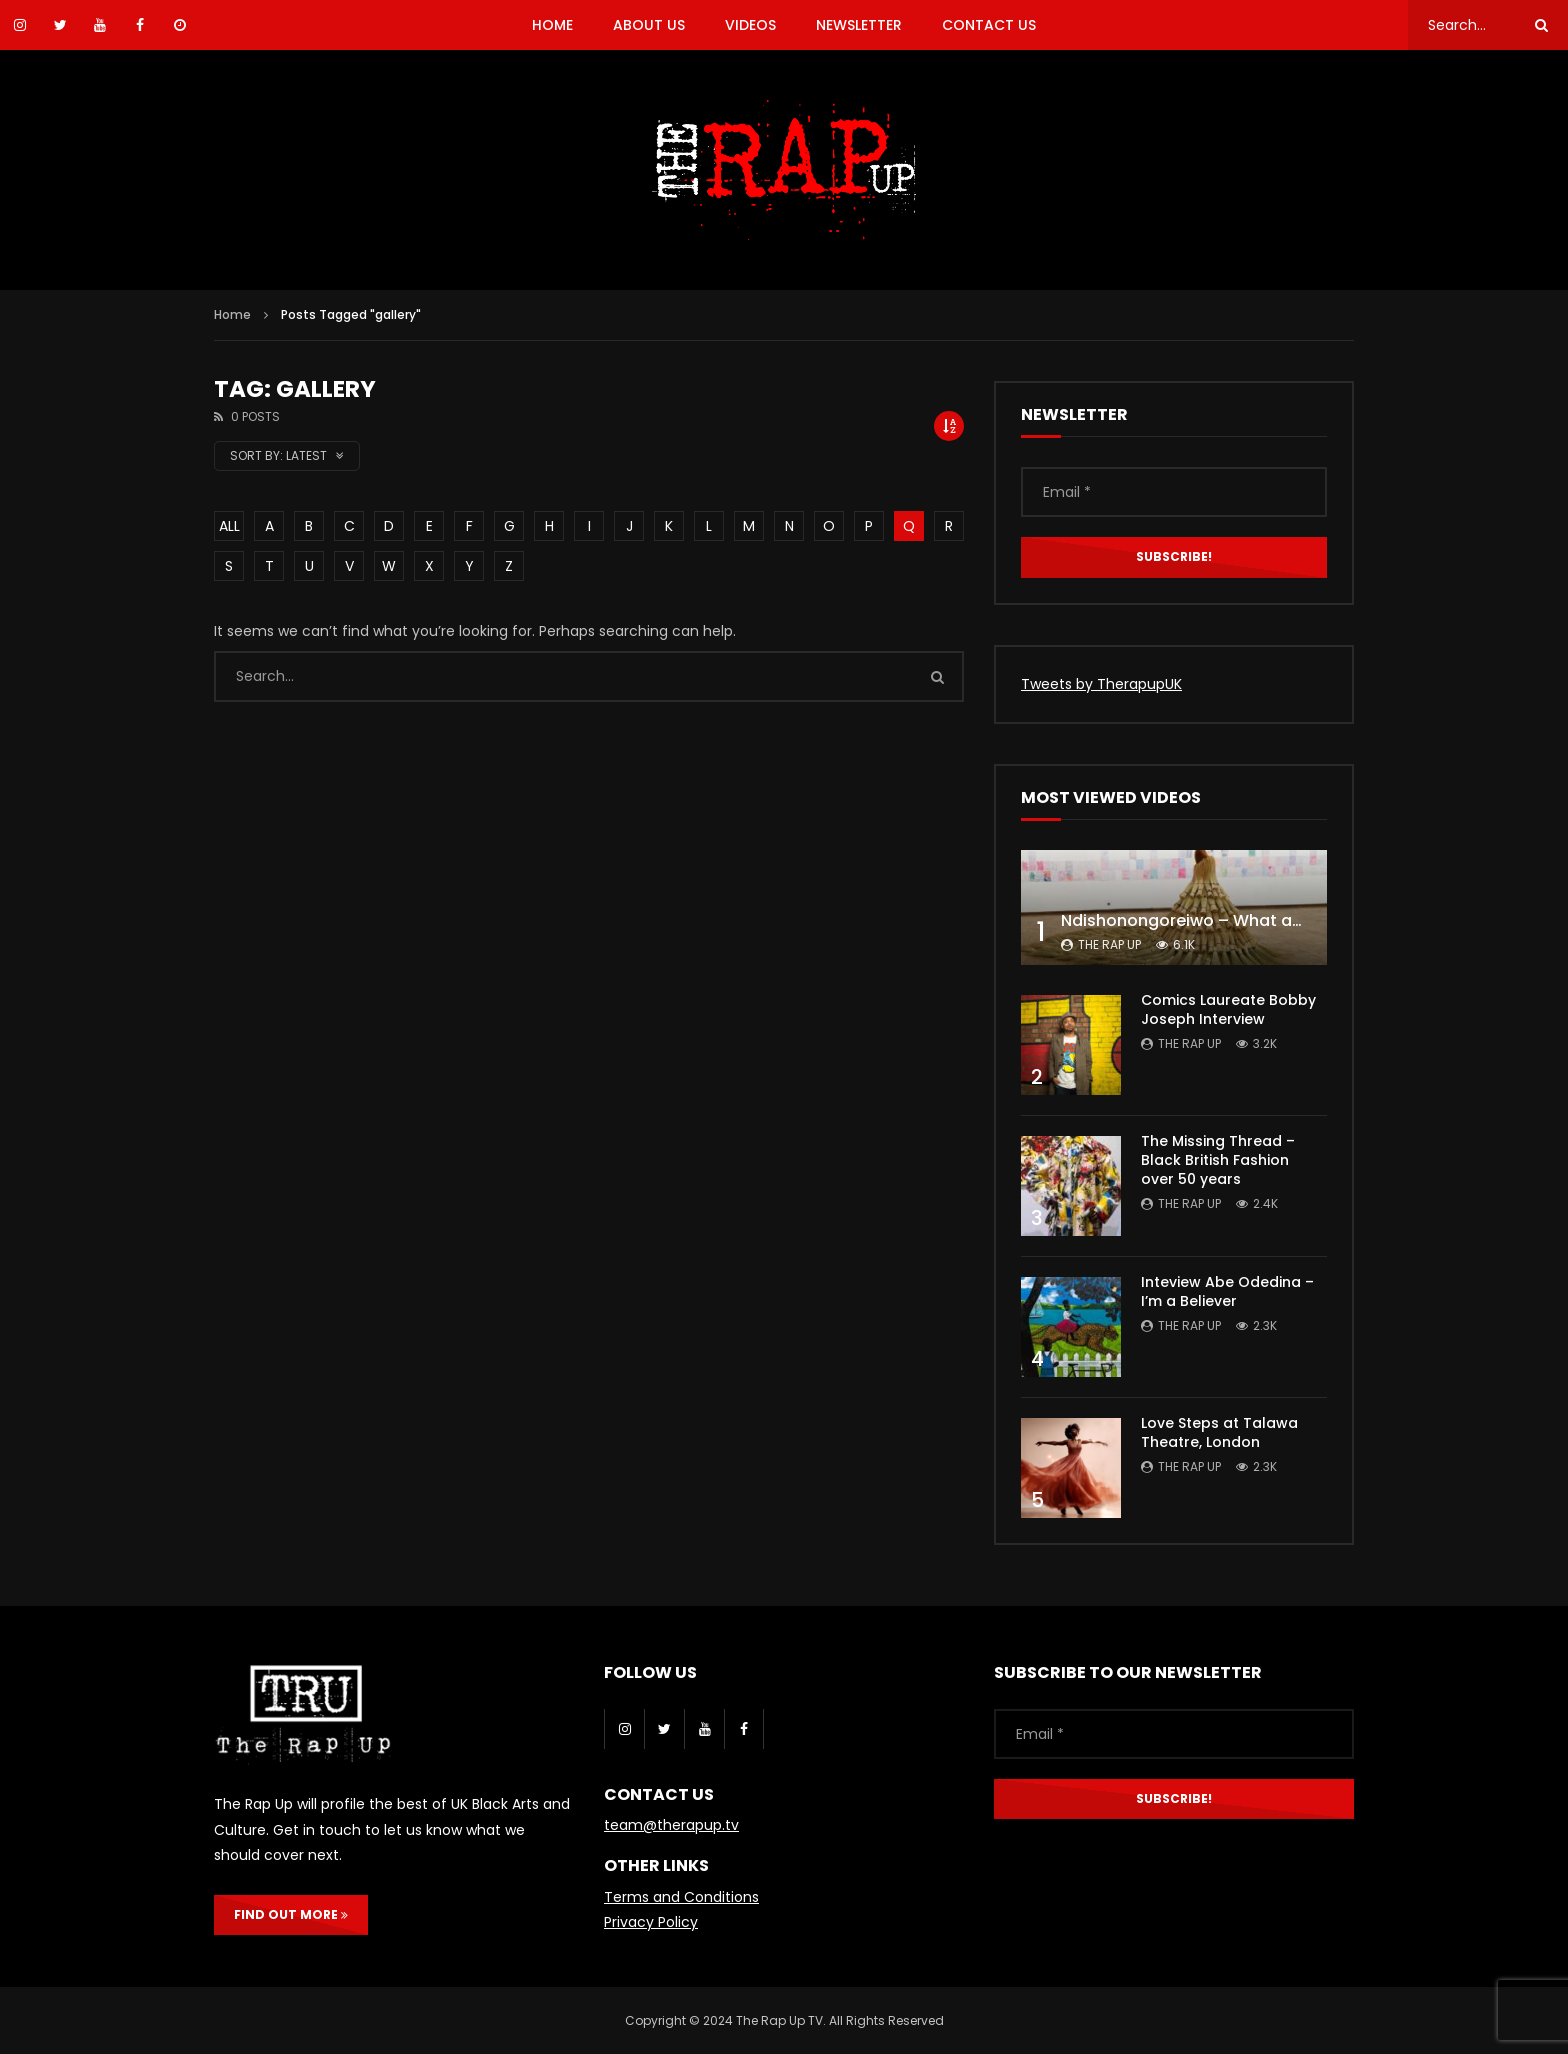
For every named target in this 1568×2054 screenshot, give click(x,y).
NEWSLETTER (859, 25)
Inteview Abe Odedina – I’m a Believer (1227, 1291)
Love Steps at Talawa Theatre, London (1219, 1432)
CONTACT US (989, 25)
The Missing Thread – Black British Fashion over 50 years (1218, 1160)
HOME (552, 25)
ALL (229, 526)
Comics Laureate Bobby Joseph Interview (1228, 1009)
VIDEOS (750, 25)
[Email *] (1174, 492)
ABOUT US (649, 25)
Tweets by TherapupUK (1101, 684)
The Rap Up (1109, 944)
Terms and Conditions (681, 1897)
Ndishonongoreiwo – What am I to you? (1221, 920)
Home (232, 314)
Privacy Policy (651, 1922)
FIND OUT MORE (291, 1914)
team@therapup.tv (671, 1825)
